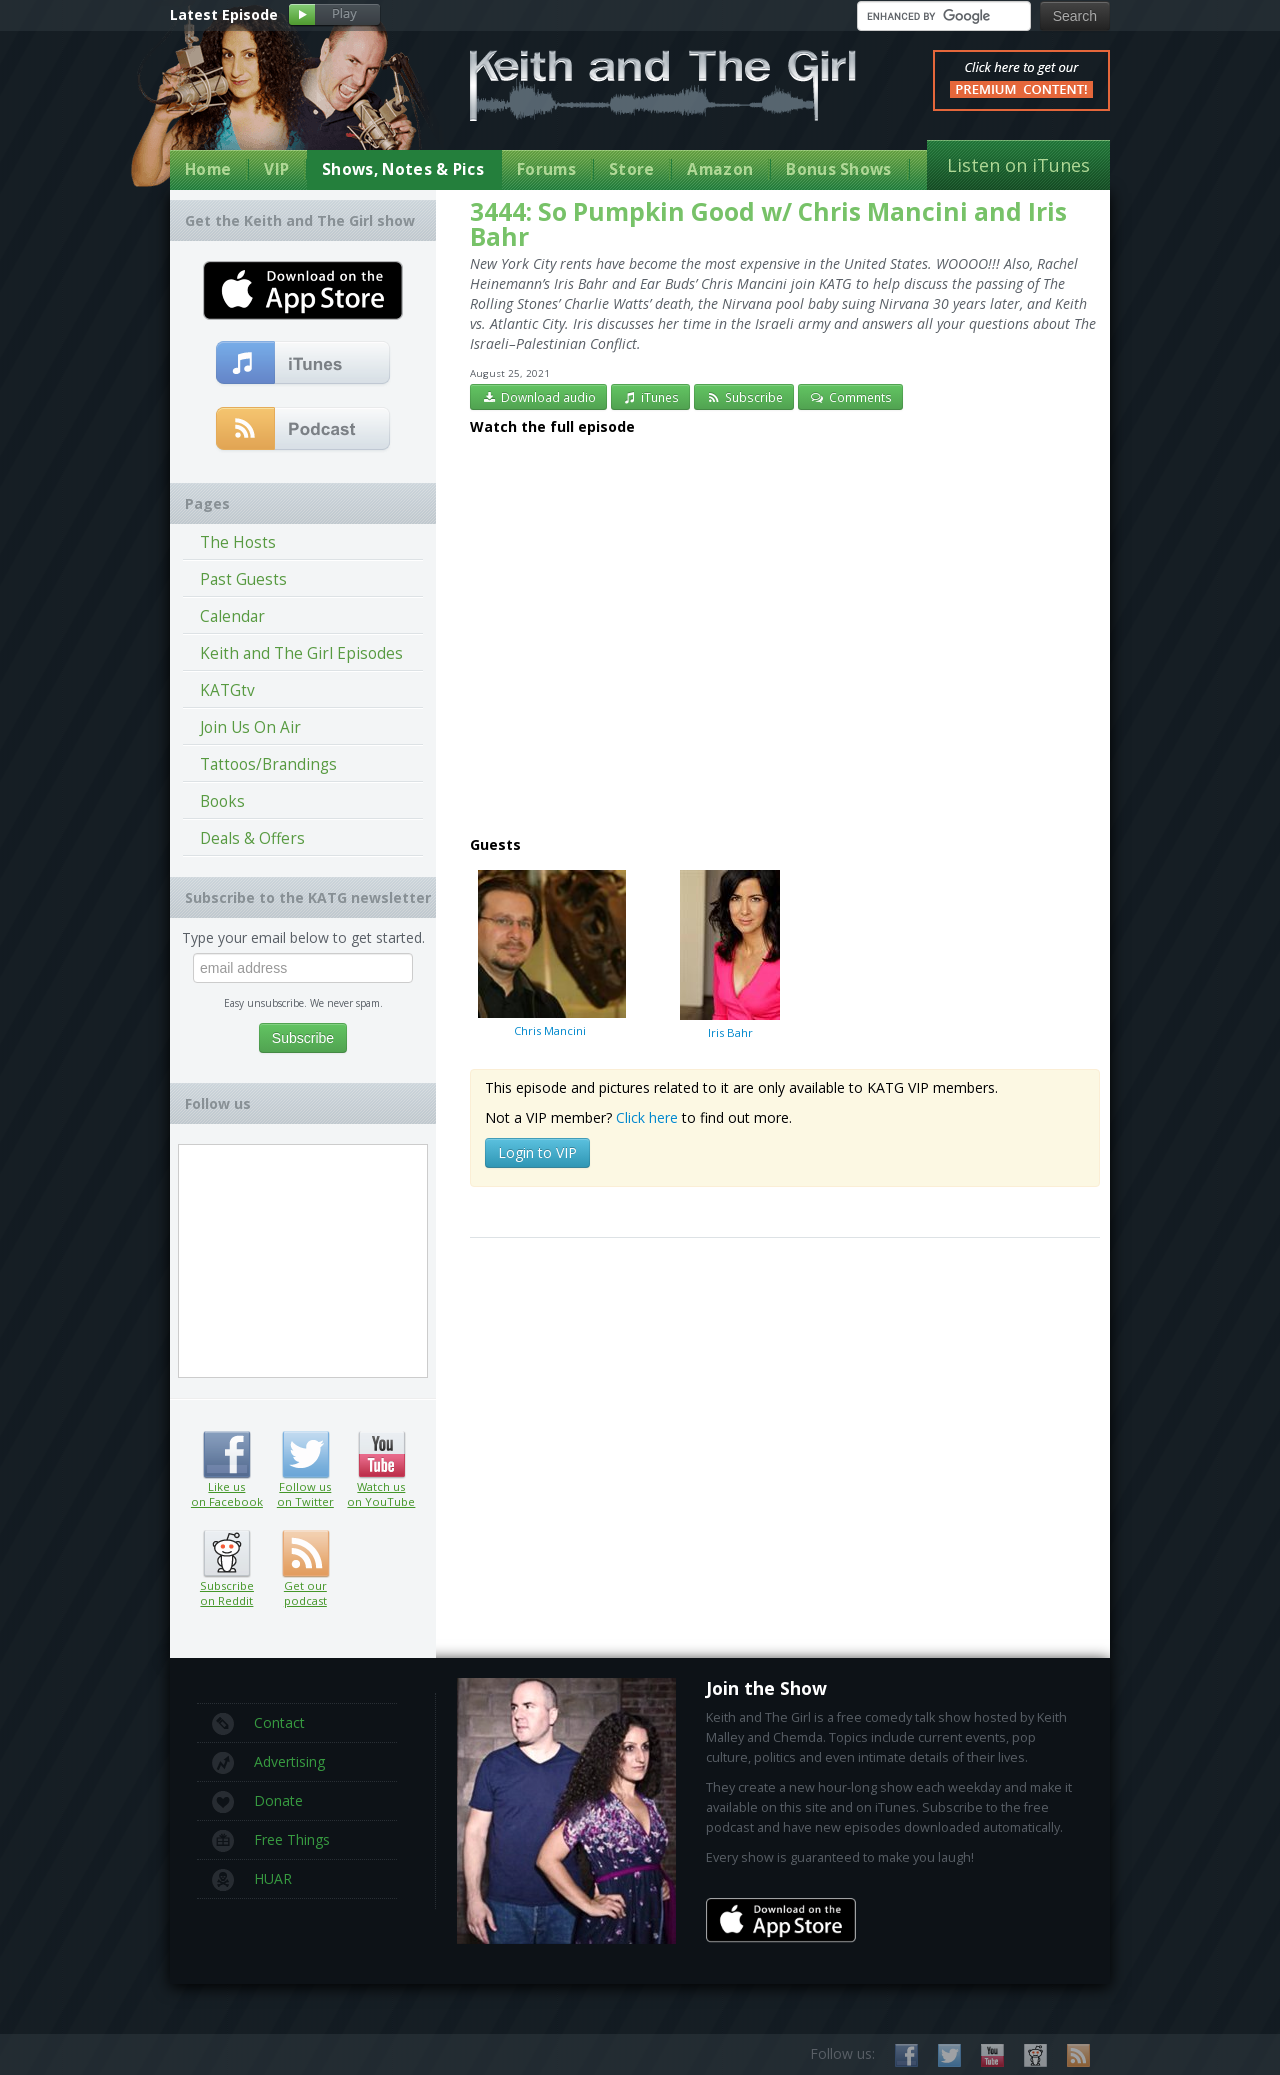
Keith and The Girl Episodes (301, 653)
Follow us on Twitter (305, 1455)
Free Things (271, 1841)
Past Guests (243, 579)
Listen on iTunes (1018, 165)
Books (222, 801)
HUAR (252, 1880)
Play (334, 15)
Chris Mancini (550, 953)
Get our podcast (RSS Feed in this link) (303, 430)
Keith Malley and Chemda (287, 101)
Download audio (538, 397)
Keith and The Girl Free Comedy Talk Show (663, 85)
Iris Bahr (730, 954)
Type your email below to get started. (303, 937)
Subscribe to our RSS (1078, 2055)
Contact (258, 1724)
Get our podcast (305, 1593)
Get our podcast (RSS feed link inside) (305, 1554)
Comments (850, 397)
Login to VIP (537, 1152)
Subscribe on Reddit (226, 1554)
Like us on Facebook (226, 1455)
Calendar (232, 616)
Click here (647, 1117)
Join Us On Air (250, 727)
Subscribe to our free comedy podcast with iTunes (303, 364)
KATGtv (227, 690)
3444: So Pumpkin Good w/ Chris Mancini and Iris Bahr (768, 224)
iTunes (651, 397)
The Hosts (238, 542)
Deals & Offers (252, 838)
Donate (257, 1802)
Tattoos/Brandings (268, 764)
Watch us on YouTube (381, 1455)
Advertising (268, 1763)
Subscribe (744, 397)
